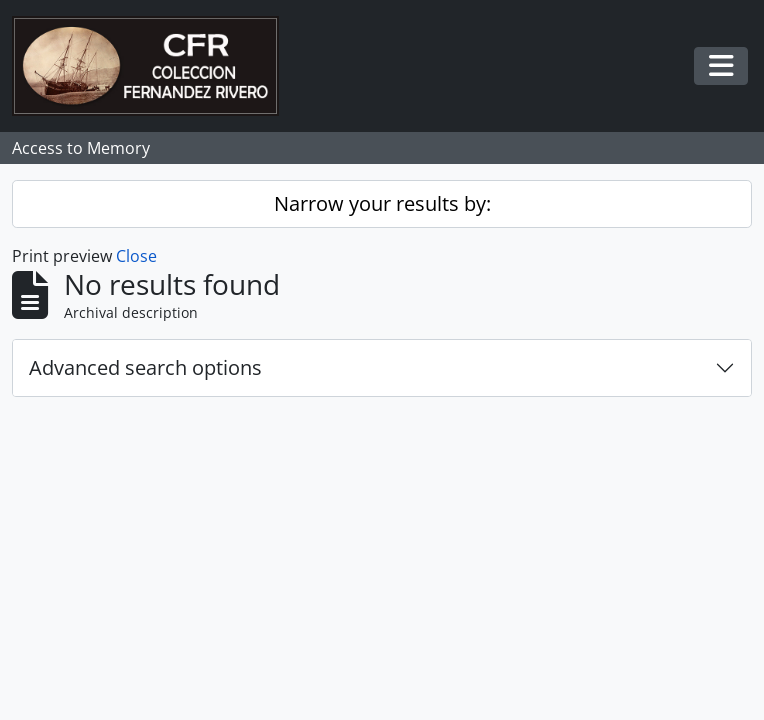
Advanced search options (145, 367)
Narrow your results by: (382, 203)
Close (136, 256)
